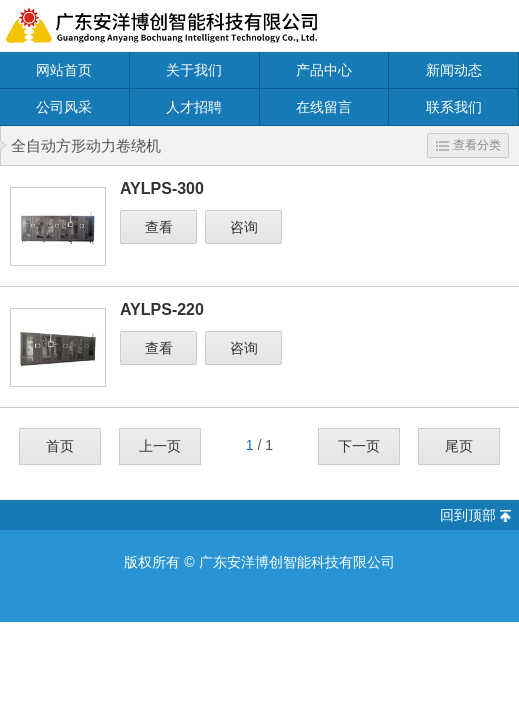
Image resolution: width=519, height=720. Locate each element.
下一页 (359, 446)
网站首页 (64, 70)
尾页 (459, 446)
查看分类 (468, 145)
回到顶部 (468, 515)
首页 (60, 446)
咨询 (244, 227)
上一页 (160, 446)
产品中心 (324, 70)
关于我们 (194, 70)
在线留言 (324, 107)
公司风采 (64, 107)
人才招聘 (194, 107)
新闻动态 (454, 70)
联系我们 (454, 107)
